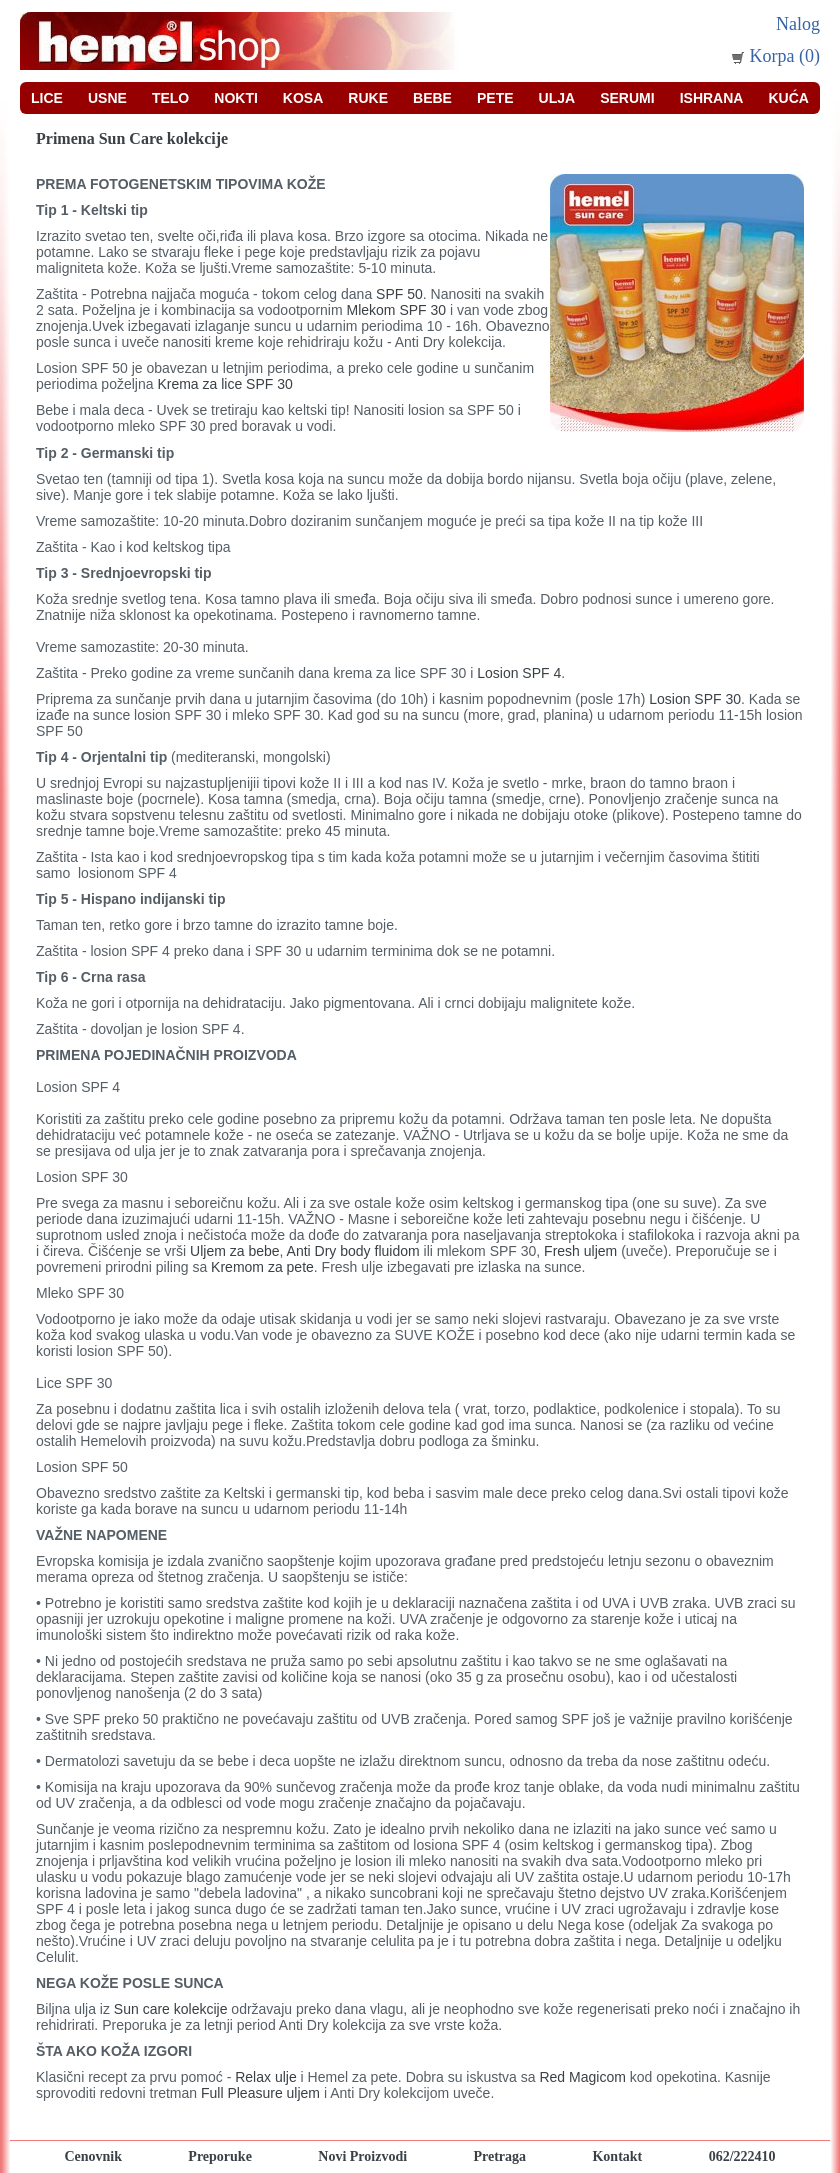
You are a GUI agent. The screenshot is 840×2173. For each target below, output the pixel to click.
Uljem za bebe (235, 1251)
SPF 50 (397, 294)
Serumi (627, 98)
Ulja (557, 98)
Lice (47, 98)
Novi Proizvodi (362, 2156)
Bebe (432, 98)
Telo (170, 98)
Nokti (236, 98)
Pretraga (499, 2156)
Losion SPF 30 (695, 699)
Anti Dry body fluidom (353, 1251)
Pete (495, 98)
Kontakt (617, 2156)
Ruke (368, 98)
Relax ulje (267, 2077)
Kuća (788, 98)
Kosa (303, 98)
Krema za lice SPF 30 (224, 384)
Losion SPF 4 (519, 673)
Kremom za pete (262, 1267)
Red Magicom (584, 2077)
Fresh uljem (580, 1251)
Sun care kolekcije (173, 2009)
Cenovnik (93, 2156)
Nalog (798, 24)
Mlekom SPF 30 (398, 310)
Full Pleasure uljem (262, 2093)
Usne (107, 98)
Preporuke (220, 2156)
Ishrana (712, 98)
